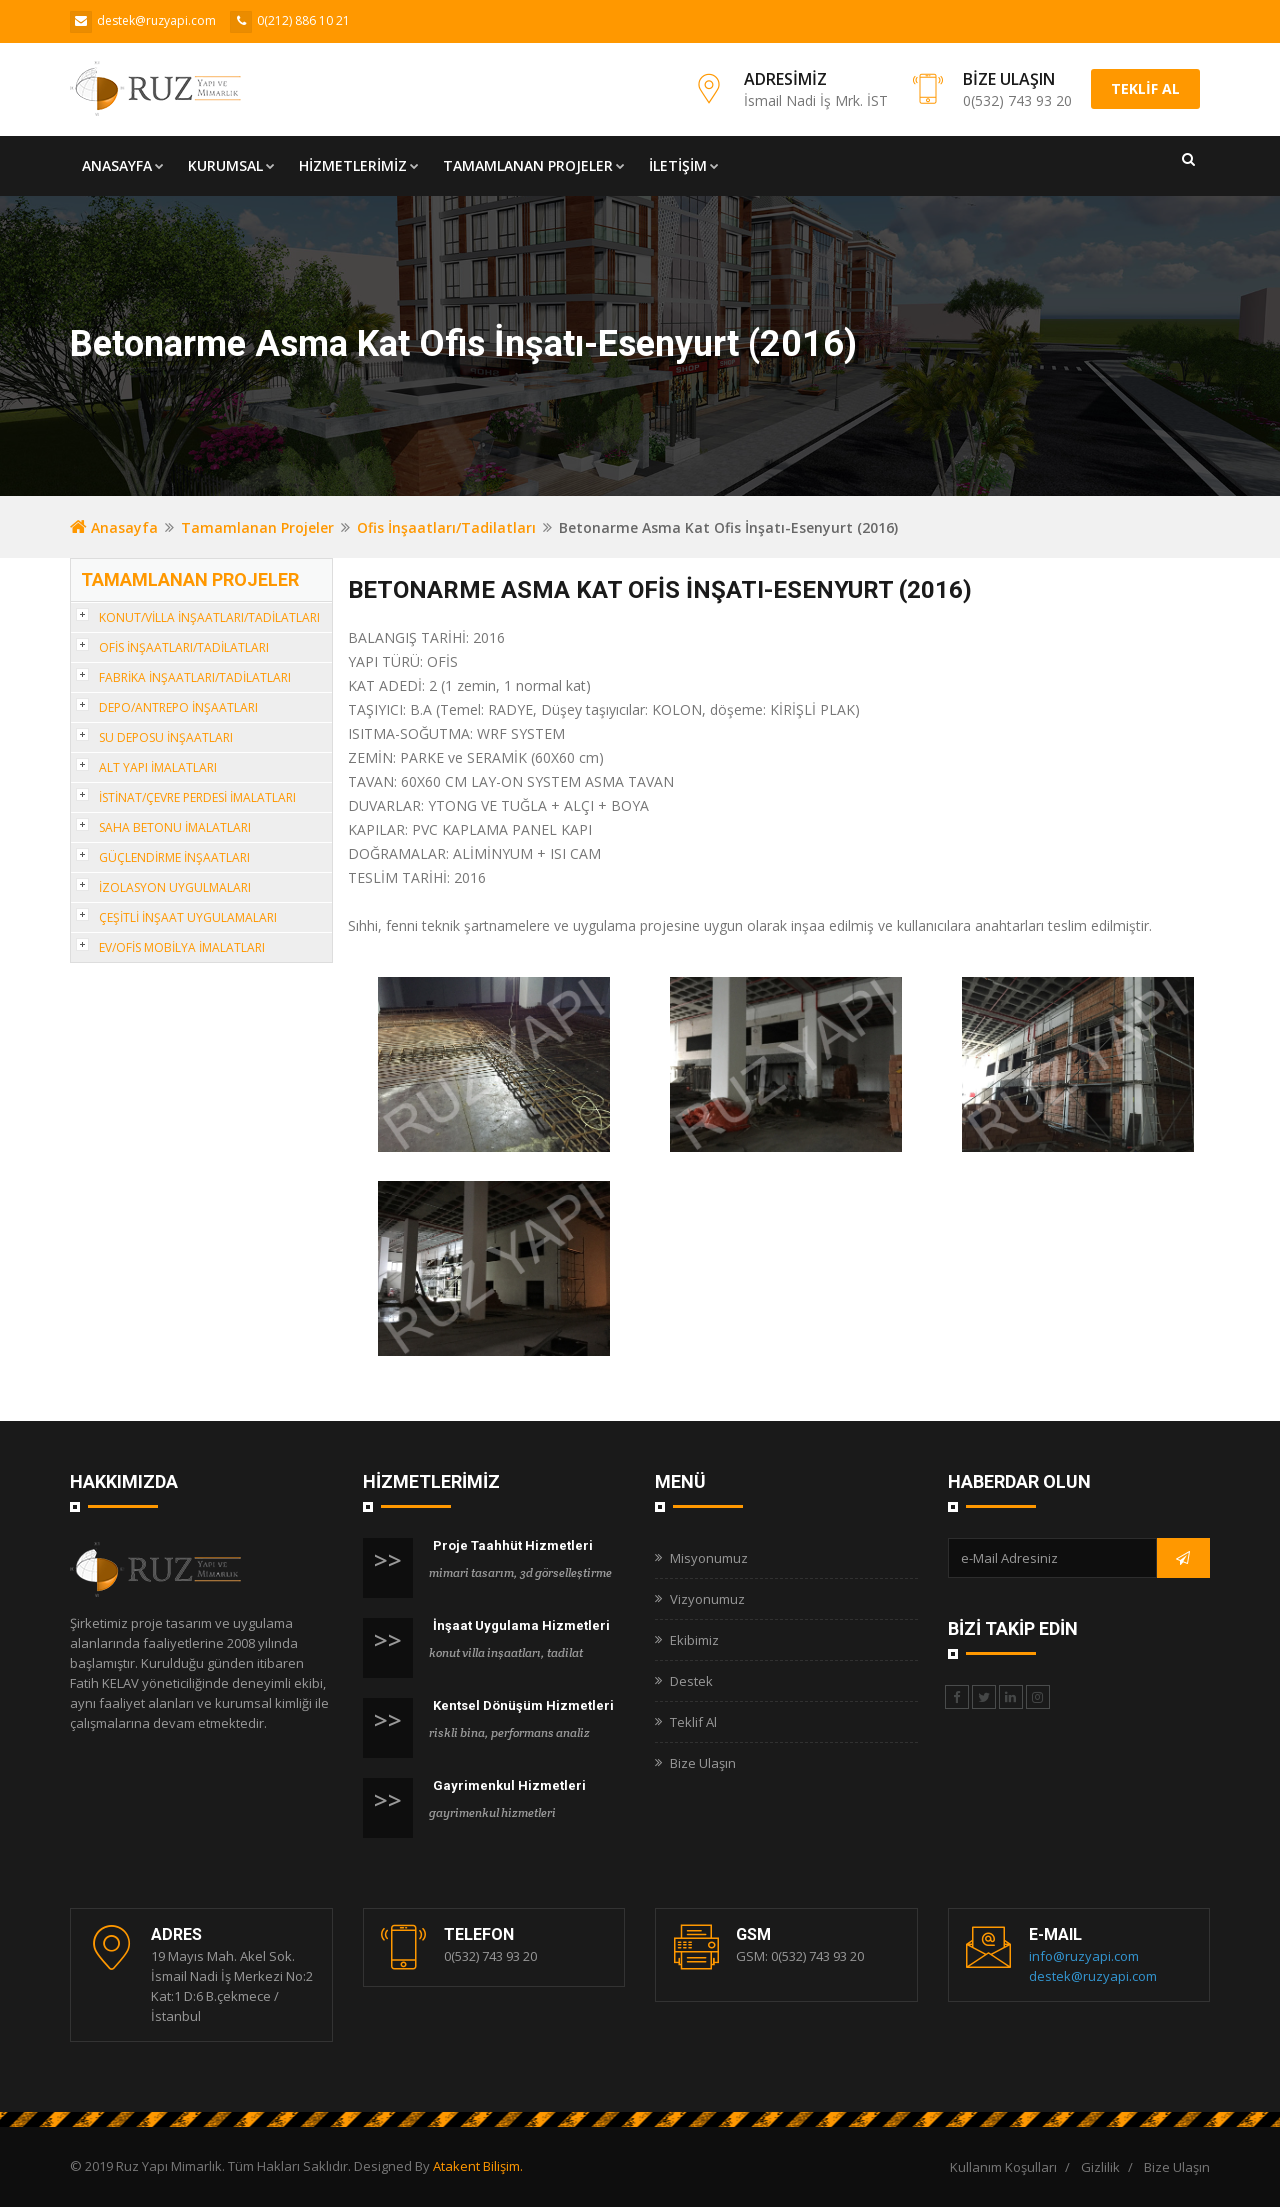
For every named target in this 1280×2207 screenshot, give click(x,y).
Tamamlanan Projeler (257, 527)
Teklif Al (693, 1722)
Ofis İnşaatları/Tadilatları (446, 527)
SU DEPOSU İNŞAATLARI (166, 737)
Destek (691, 1681)
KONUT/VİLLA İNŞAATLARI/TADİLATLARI (209, 617)
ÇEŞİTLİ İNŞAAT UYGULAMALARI (188, 917)
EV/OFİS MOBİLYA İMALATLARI (182, 947)
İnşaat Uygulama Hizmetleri (521, 1625)
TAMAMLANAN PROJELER (534, 165)
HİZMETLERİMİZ (359, 165)
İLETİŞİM (684, 165)
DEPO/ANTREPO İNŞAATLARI (178, 707)
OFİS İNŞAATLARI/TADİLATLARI (184, 647)
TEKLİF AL (1145, 88)
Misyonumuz (709, 1558)
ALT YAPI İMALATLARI (158, 767)
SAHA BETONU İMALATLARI (175, 827)
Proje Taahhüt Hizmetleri (513, 1545)
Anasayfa (114, 527)
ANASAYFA (123, 165)
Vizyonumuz (707, 1599)
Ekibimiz (694, 1640)
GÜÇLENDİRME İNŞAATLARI (174, 857)
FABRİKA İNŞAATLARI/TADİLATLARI (195, 677)
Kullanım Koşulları (1003, 2167)
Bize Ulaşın (703, 1763)
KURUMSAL (231, 165)
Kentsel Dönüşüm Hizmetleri (523, 1705)
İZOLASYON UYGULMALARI (175, 887)
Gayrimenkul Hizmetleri (509, 1785)
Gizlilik (1100, 2167)
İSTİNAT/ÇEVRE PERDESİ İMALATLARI (197, 797)
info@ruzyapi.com (1084, 1956)
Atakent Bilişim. (478, 2166)
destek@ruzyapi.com (1093, 1976)
